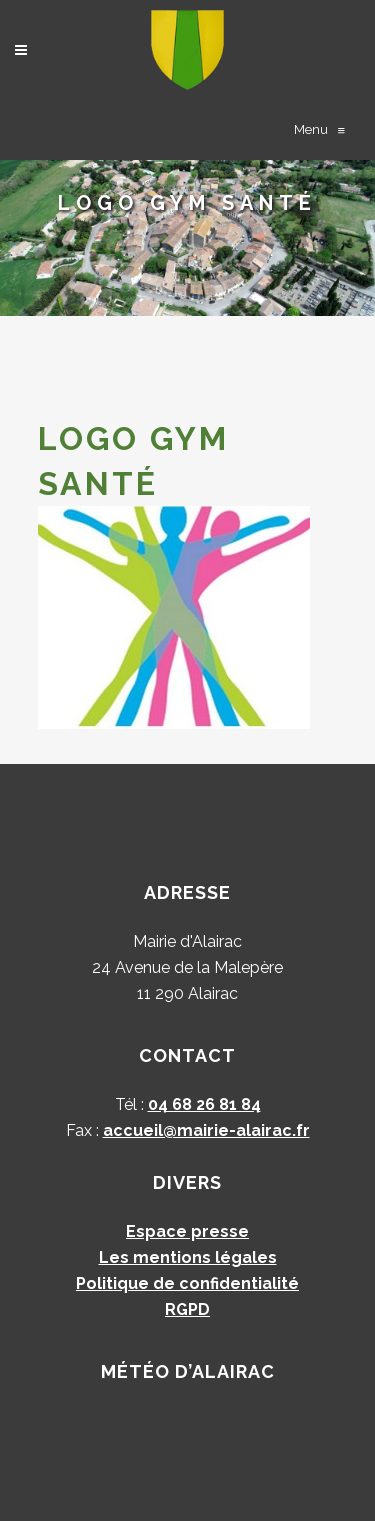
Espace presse (187, 1231)
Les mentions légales (188, 1257)
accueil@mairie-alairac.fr (206, 1130)
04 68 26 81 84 (204, 1104)
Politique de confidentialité (187, 1283)
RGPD (187, 1309)
